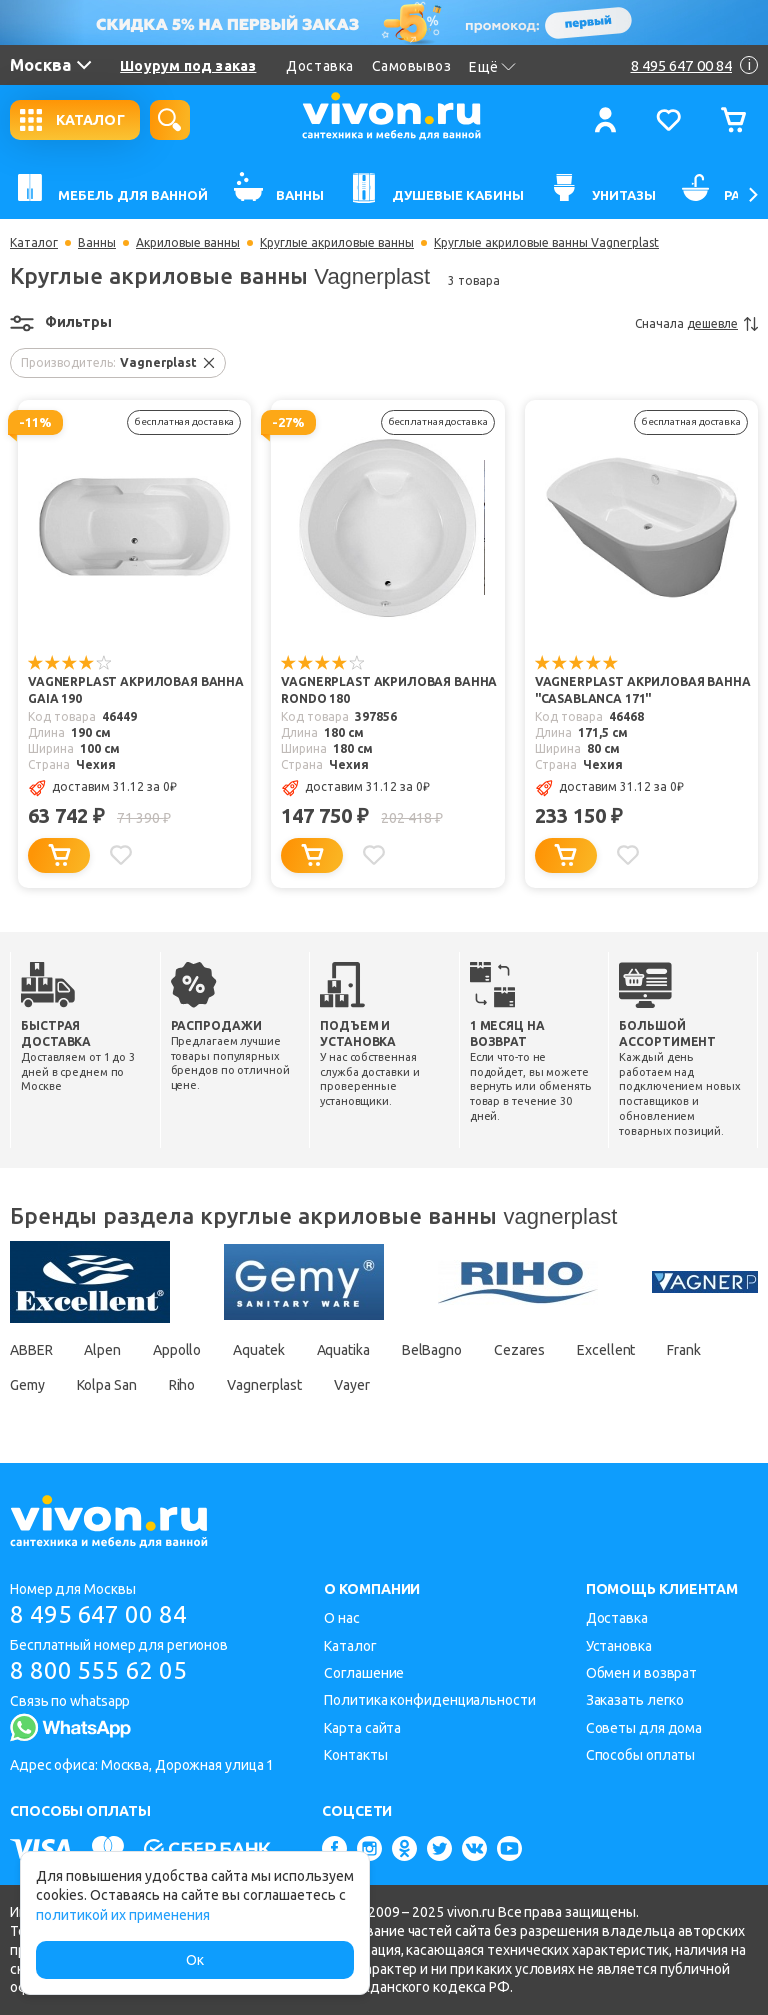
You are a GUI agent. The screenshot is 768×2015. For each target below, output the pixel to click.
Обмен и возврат (642, 1673)
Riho (182, 1385)
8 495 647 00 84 (98, 1614)
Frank (684, 1350)
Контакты (355, 1755)
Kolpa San (107, 1385)
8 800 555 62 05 (98, 1670)
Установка (619, 1646)
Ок (195, 1960)
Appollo (177, 1350)
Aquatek (258, 1350)
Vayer (352, 1385)
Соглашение (364, 1673)
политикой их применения (123, 1915)
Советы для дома (644, 1728)
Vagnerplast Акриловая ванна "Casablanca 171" (643, 691)
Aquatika (343, 1350)
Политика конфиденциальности (429, 1700)
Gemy (27, 1385)
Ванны (97, 243)
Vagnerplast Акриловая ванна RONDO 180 (389, 691)
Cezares (519, 1350)
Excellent (606, 1350)
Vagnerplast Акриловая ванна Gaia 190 (136, 691)
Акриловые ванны (188, 243)
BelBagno (432, 1350)
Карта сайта (362, 1728)
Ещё (492, 67)
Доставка (319, 66)
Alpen (103, 1350)
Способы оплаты (641, 1755)
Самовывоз (412, 66)
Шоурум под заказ (188, 66)
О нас (342, 1618)
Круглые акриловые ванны (337, 243)
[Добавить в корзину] (59, 855)
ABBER (31, 1350)
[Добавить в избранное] (121, 855)
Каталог (34, 243)
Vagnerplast (264, 1385)
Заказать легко (635, 1700)
